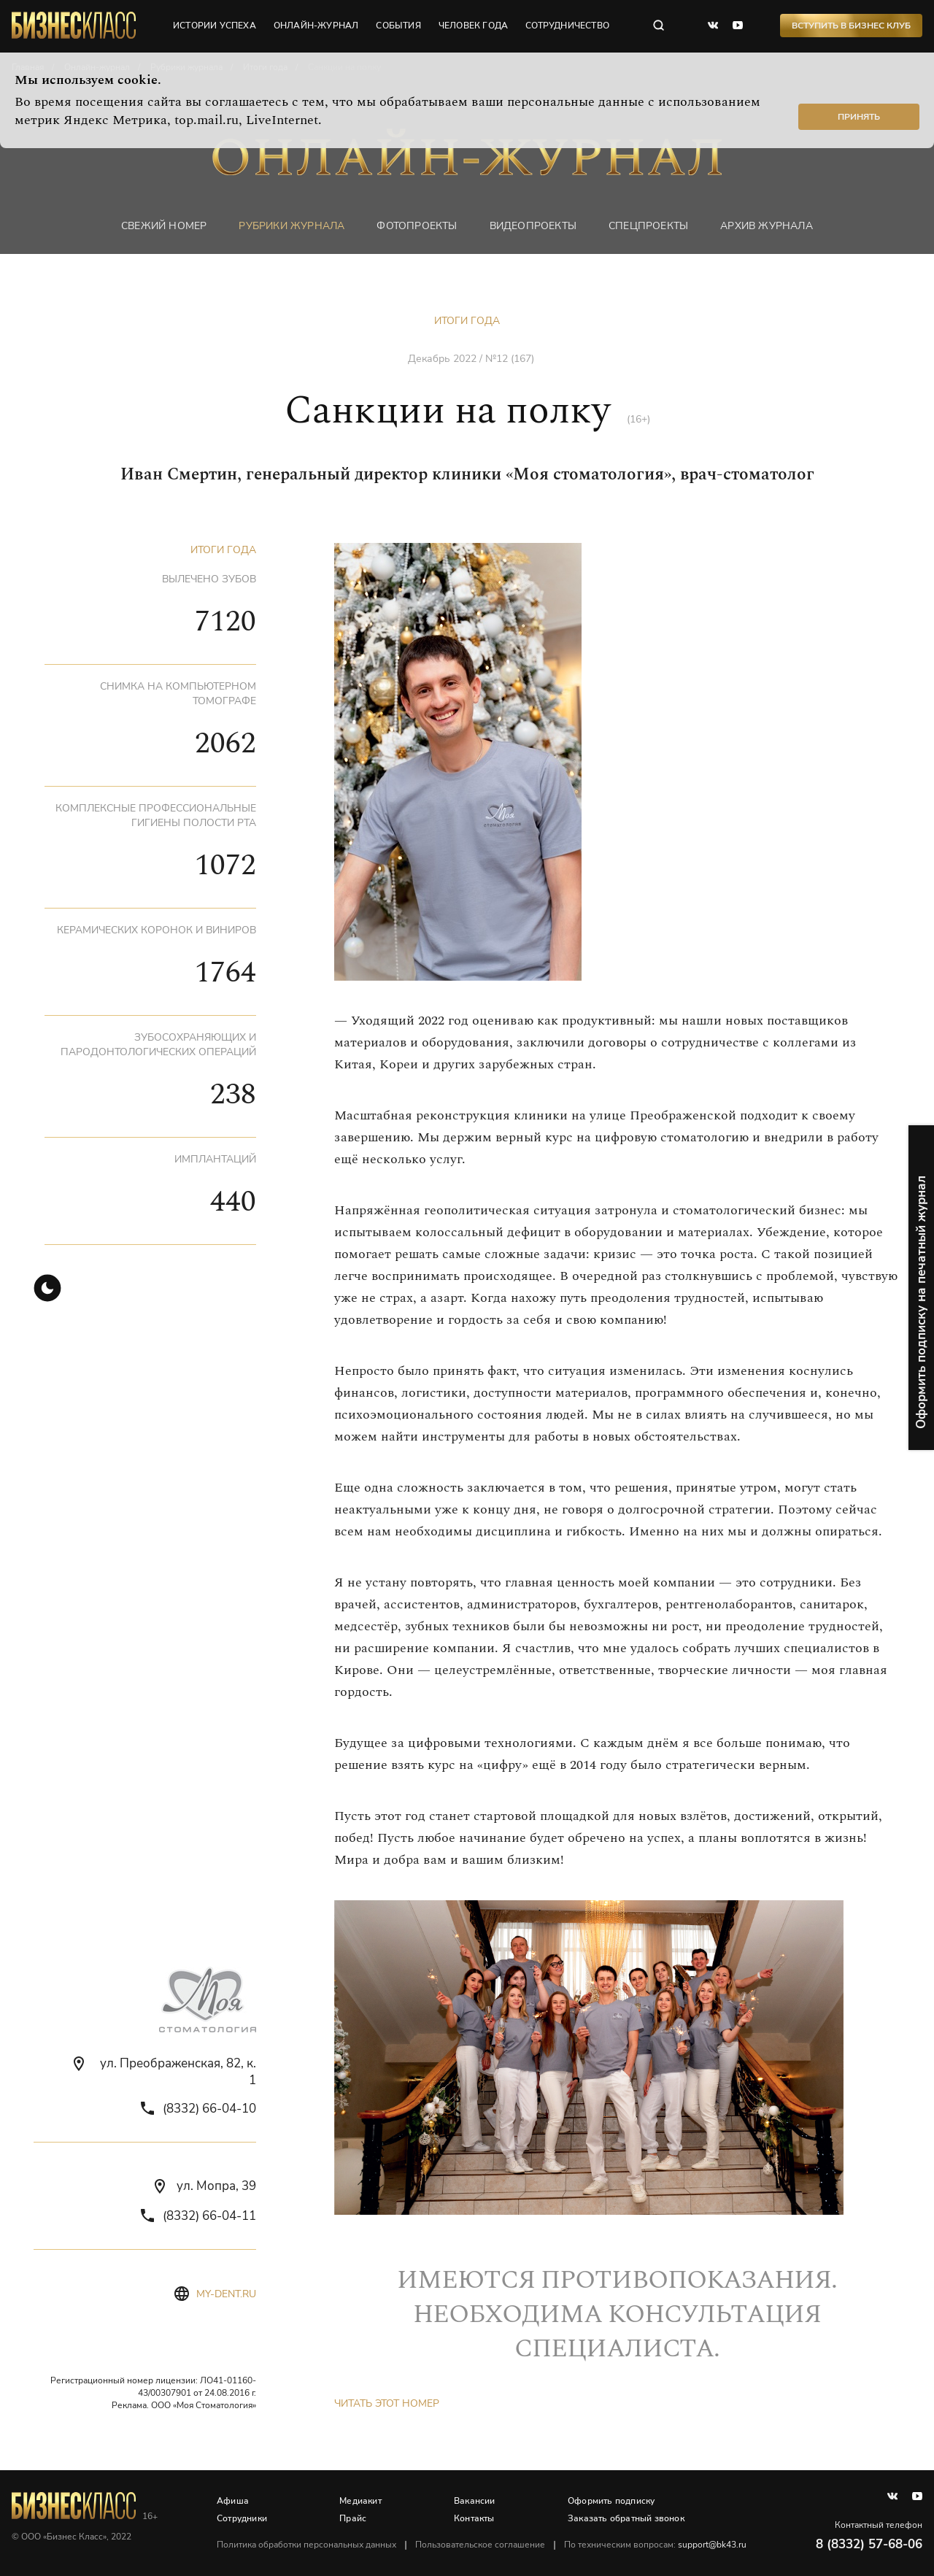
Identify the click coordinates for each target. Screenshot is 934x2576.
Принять (859, 117)
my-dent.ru (226, 2294)
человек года (473, 25)
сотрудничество (567, 25)
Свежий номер (164, 226)
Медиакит (360, 2501)
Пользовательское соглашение (480, 2544)
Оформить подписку (611, 2501)
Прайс (352, 2518)
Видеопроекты (533, 226)
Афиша (233, 2501)
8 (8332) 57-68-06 (869, 2544)
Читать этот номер (386, 2403)
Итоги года (467, 321)
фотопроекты (417, 226)
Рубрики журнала (291, 226)
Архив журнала (766, 226)
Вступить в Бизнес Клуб (851, 25)
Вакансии (474, 2501)
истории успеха (214, 25)
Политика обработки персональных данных (306, 2544)
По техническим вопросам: (655, 2544)
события (398, 25)
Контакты (474, 2518)
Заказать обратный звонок (626, 2518)
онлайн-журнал (316, 25)
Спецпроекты (648, 226)
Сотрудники (242, 2518)
